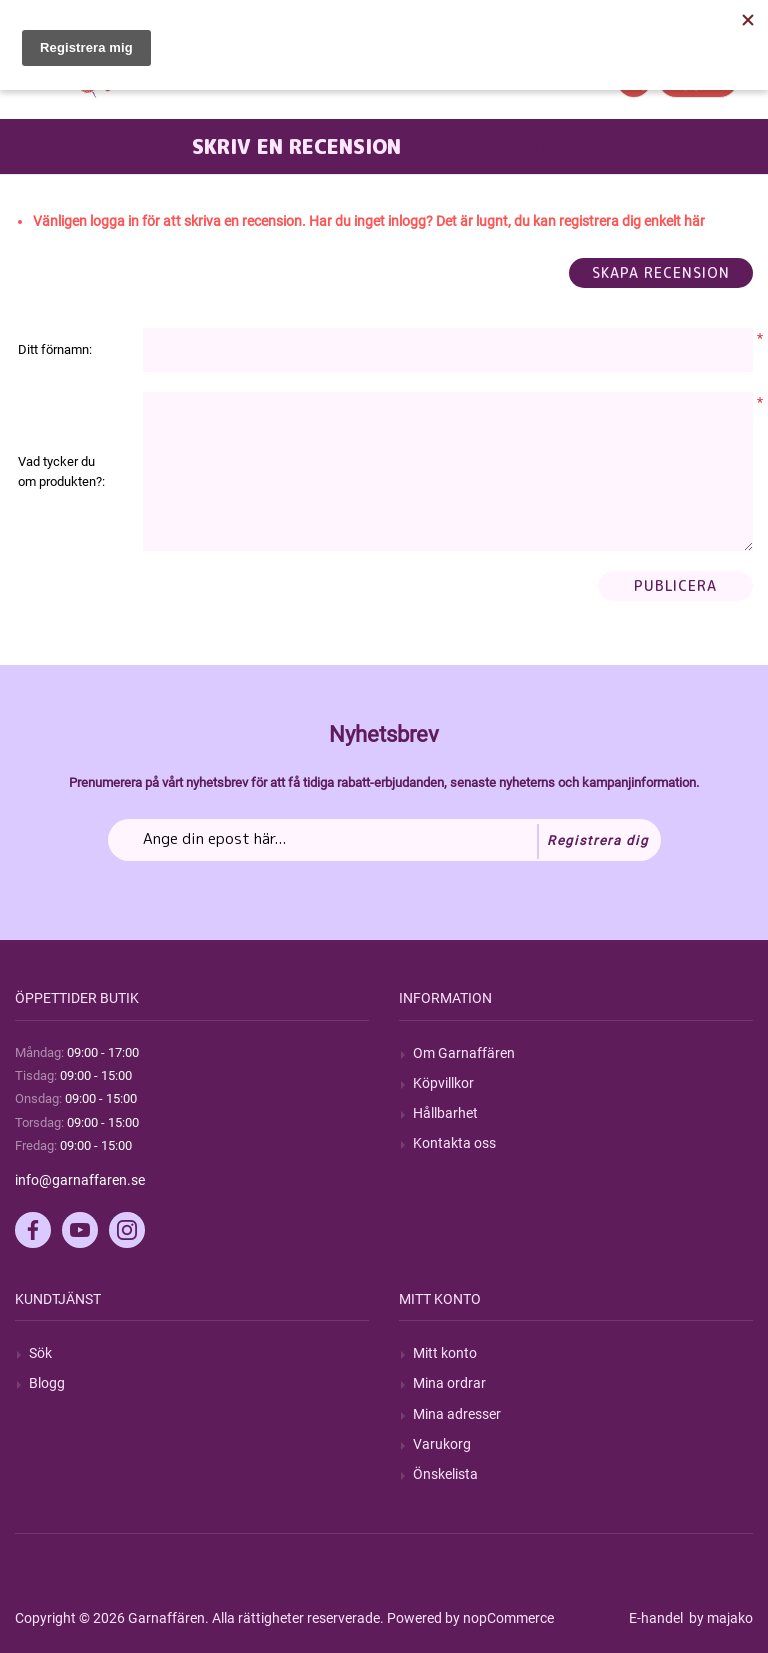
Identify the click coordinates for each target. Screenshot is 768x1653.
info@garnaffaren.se (80, 1180)
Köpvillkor (443, 1083)
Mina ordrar (449, 1383)
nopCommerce (508, 1618)
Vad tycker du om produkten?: (61, 471)
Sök (40, 1353)
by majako (719, 1618)
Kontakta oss (454, 1143)
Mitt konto (445, 1353)
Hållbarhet (445, 1113)
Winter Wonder (492, 146)
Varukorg (442, 1444)
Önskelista (445, 1474)
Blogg (47, 1383)
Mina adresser (457, 1414)
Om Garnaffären (464, 1053)
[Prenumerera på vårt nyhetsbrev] (384, 840)
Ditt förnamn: (55, 349)
